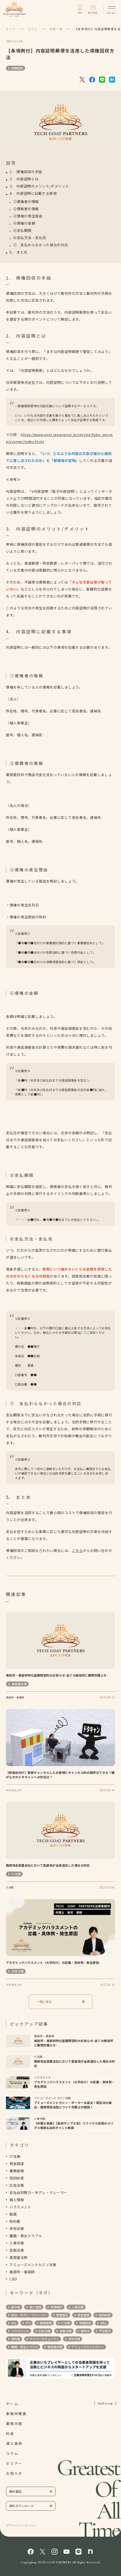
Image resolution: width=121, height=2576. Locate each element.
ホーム (12, 2403)
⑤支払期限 (22, 230)
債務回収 (16, 68)
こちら (77, 1550)
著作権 (15, 2307)
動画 (13, 2214)
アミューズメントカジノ (87, 2347)
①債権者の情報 (26, 201)
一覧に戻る (44, 2001)
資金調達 (16, 2163)
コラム (33, 29)
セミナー (14, 2463)
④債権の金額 (24, 223)
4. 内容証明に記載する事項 (33, 193)
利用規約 (56, 2307)
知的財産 (16, 2178)
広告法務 (16, 2185)
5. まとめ (18, 251)
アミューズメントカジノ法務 (32, 2264)
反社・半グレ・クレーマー (28, 2315)
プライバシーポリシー (21, 2525)
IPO (28, 2323)
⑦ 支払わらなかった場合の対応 (40, 244)
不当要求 (104, 2331)
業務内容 (14, 2423)
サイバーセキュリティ (44, 2339)
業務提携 (16, 2170)
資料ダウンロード (21, 2506)
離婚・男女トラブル (25, 2235)
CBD (13, 2279)
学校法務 (16, 2228)
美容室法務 (18, 2257)
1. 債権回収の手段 (26, 171)
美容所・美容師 (22, 2271)
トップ (11, 29)
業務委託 (62, 2315)
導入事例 (14, 2443)
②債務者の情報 (26, 208)
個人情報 (16, 2199)
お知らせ (14, 2473)
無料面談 (15, 2491)
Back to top (105, 2403)
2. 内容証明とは (24, 178)
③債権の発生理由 (28, 215)
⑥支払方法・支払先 (29, 237)
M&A (103, 2323)
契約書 (14, 2221)
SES (13, 2323)
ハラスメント (20, 2206)
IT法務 (14, 2156)
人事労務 (16, 2242)
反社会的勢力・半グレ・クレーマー (38, 2192)
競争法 (85, 2331)
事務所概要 (16, 2413)
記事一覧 (56, 29)
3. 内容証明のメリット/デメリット (39, 186)
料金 (10, 2433)
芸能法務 (16, 2250)
